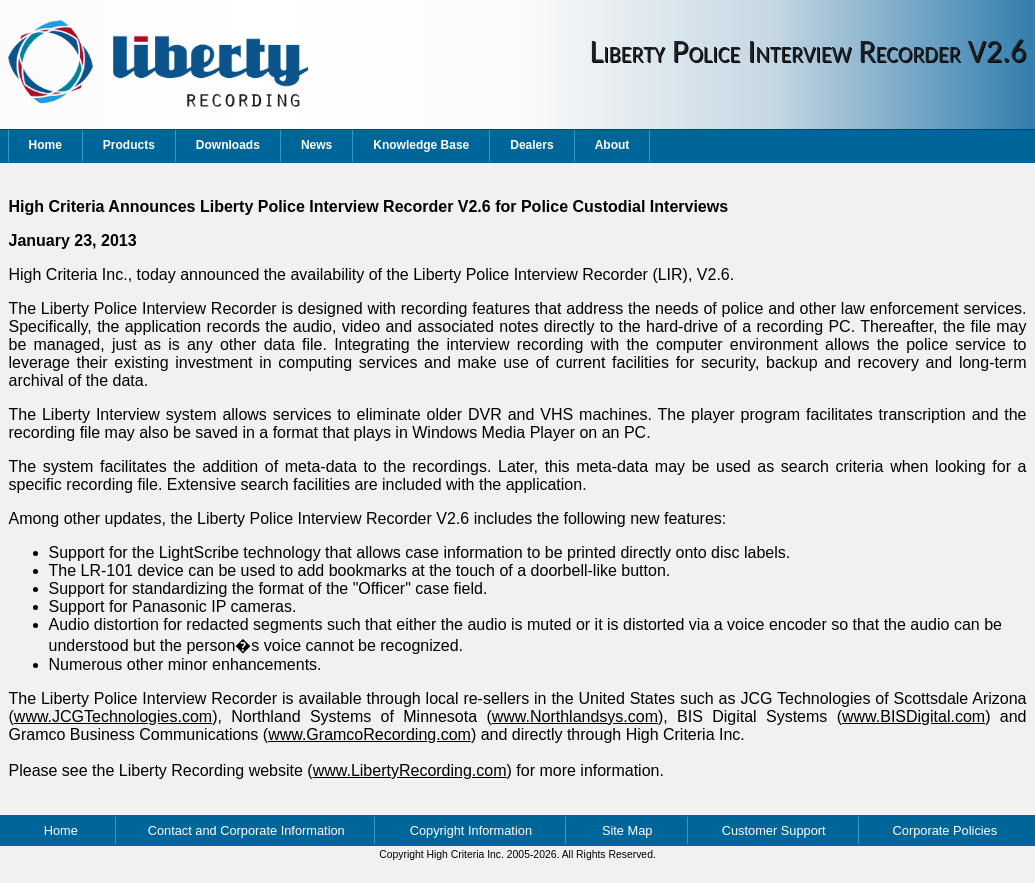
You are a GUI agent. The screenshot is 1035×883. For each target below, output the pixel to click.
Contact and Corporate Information (246, 830)
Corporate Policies (945, 830)
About (612, 145)
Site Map (627, 830)
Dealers (531, 145)
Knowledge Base (421, 145)
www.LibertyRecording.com (410, 770)
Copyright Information (471, 830)
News (316, 145)
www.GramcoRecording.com (369, 734)
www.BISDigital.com (913, 716)
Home (45, 145)
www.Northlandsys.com (575, 716)
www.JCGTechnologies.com (113, 716)
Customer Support (774, 830)
